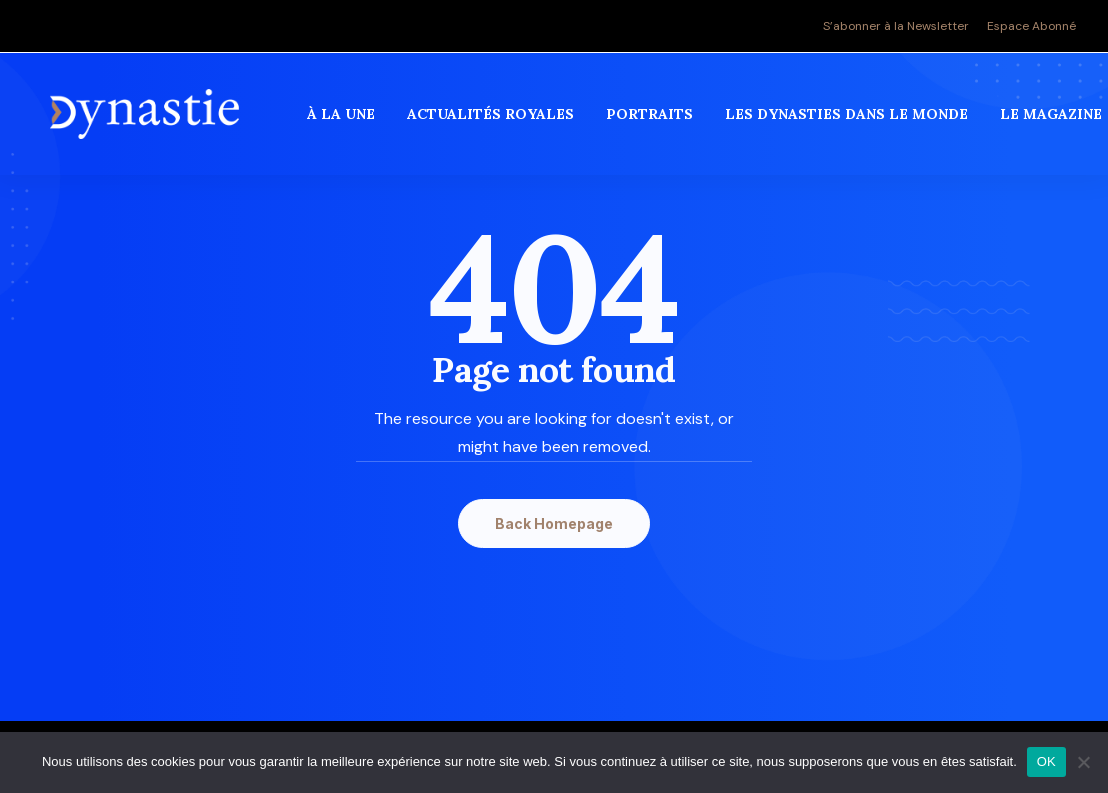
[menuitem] (899, 26)
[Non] (1083, 762)
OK (1046, 761)
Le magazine (1053, 119)
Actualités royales (492, 119)
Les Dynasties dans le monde (848, 119)
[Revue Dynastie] (145, 119)
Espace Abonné (1031, 26)
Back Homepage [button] (554, 523)
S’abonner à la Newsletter (896, 26)
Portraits (651, 119)
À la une (343, 119)
